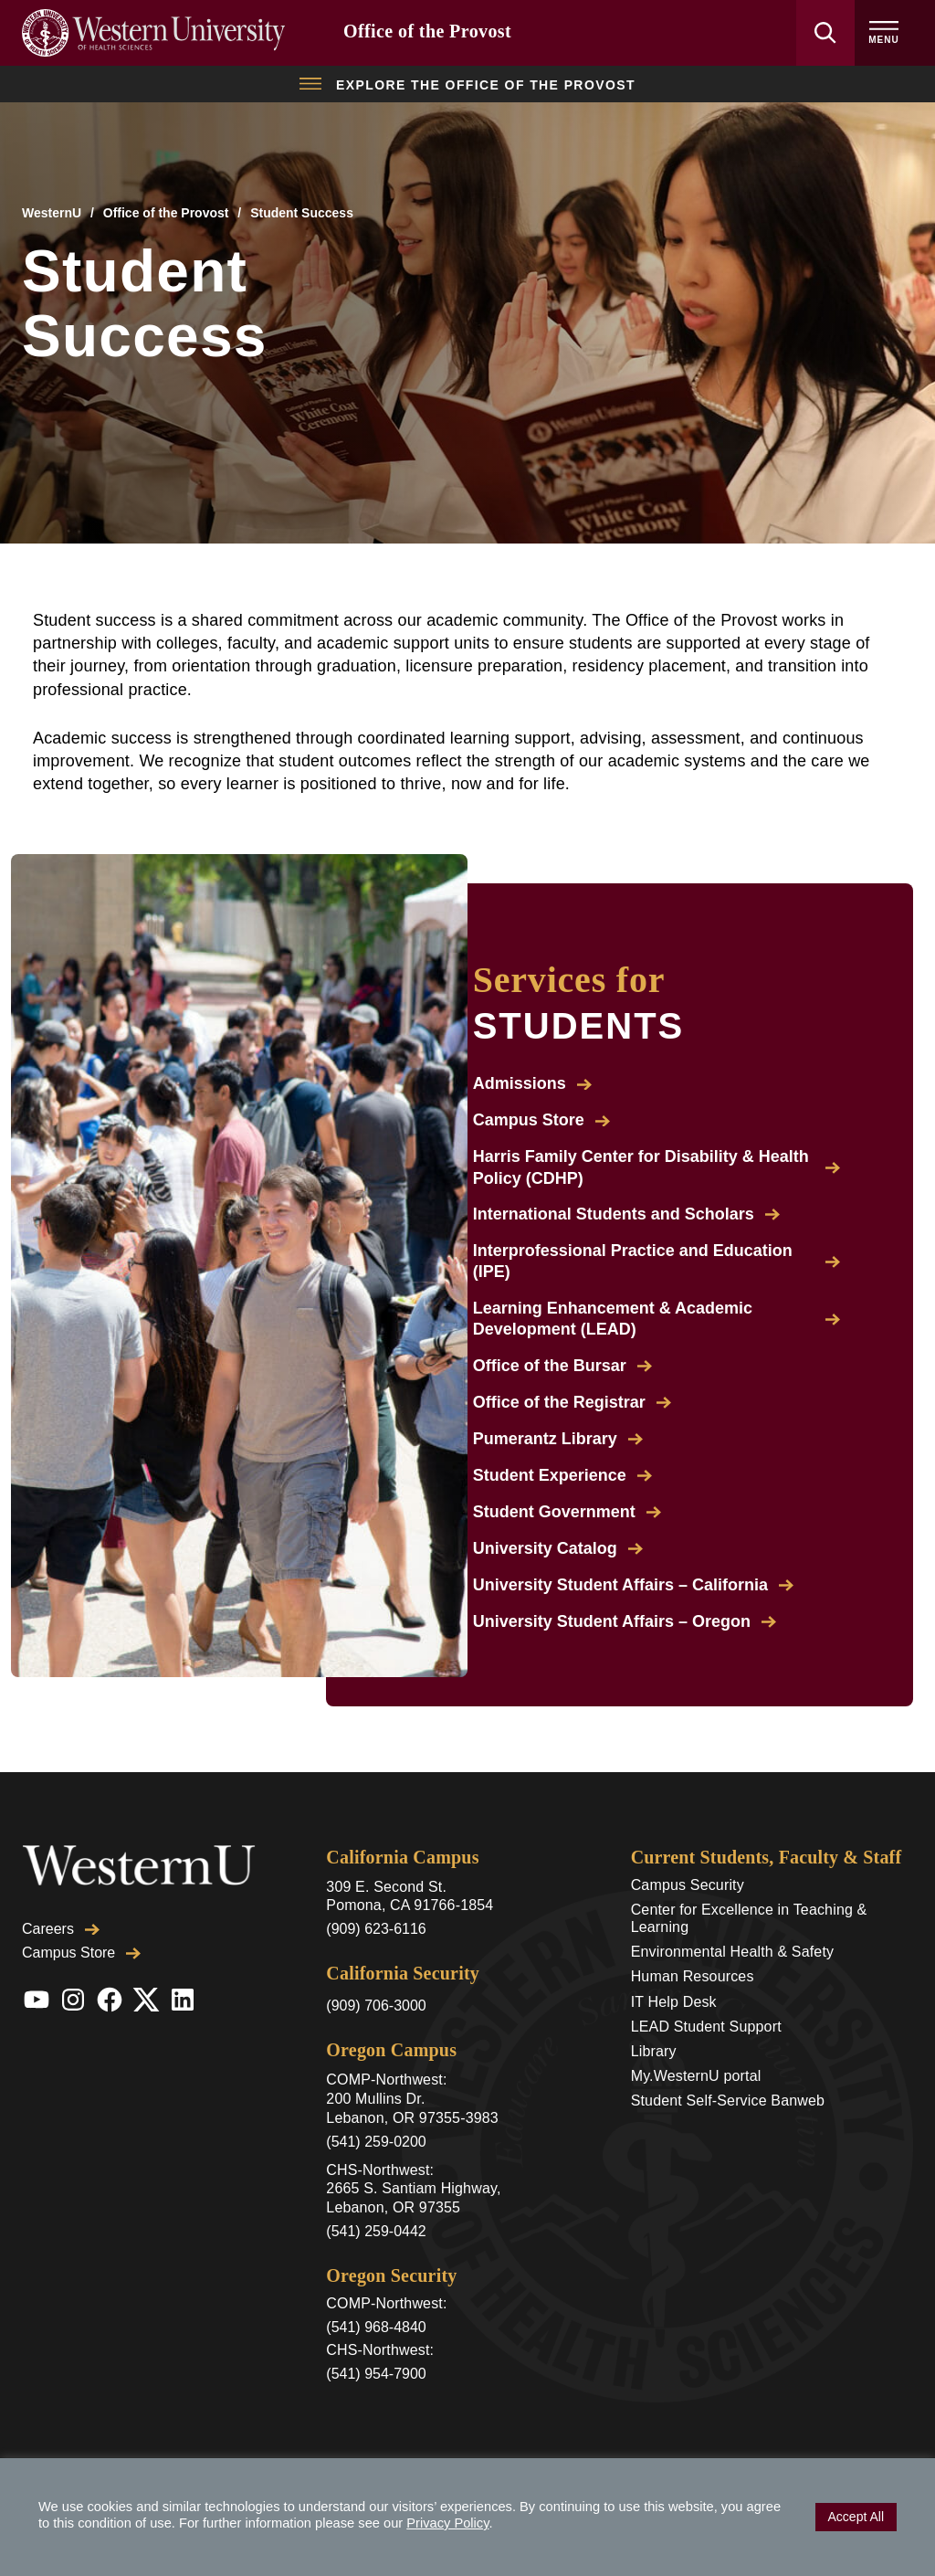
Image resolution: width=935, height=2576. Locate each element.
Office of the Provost (427, 31)
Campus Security (687, 1885)
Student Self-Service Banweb (728, 2100)
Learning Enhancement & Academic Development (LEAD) (656, 1318)
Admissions (532, 1083)
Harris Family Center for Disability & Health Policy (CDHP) (656, 1167)
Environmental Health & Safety (733, 1951)
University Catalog (558, 1548)
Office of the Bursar (562, 1366)
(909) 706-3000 (375, 2005)
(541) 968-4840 (375, 2327)
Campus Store (541, 1120)
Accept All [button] (856, 2516)
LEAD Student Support (706, 2026)
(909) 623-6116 (375, 1929)
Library (654, 2051)
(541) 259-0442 (375, 2231)
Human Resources (692, 1976)
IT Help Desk (674, 2002)
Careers (61, 1889)
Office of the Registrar (572, 1402)
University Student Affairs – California (633, 1585)
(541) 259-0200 (375, 2141)
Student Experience (562, 1475)
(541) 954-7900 (375, 2373)
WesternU (51, 213)
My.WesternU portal (696, 2076)
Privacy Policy (447, 2523)
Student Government (567, 1512)
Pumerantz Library (558, 1439)
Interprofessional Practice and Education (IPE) (656, 1261)
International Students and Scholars (626, 1214)
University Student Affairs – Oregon (624, 1621)
